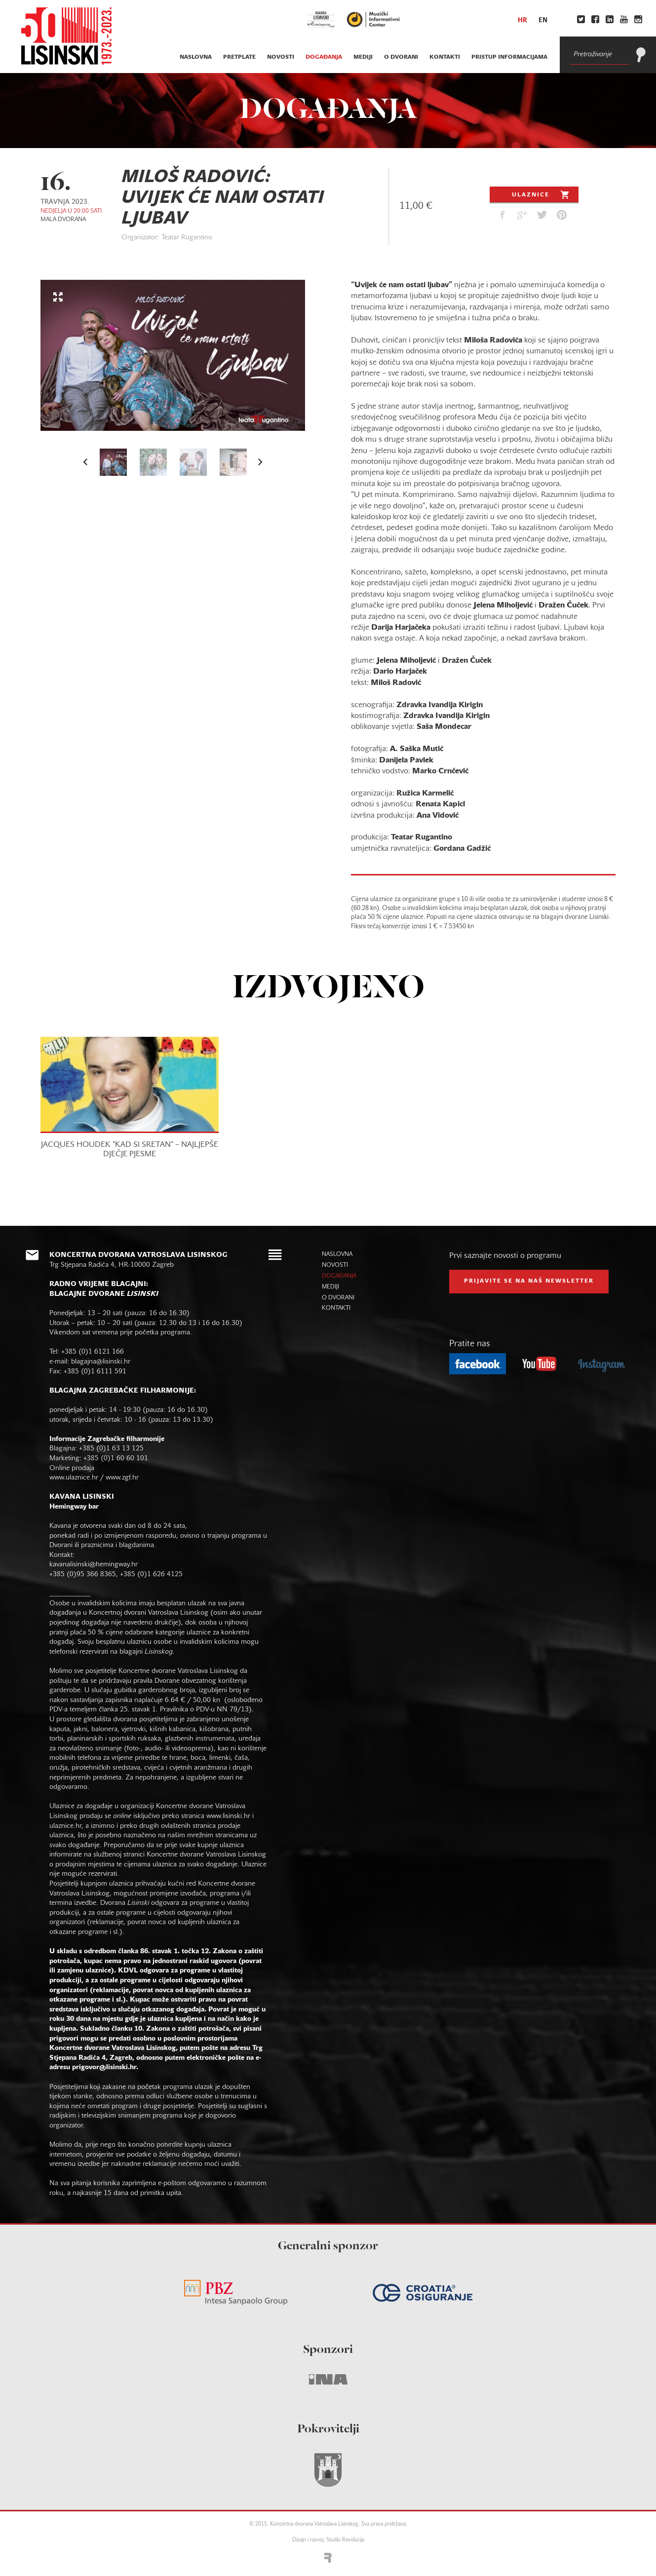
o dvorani (401, 57)
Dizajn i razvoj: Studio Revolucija (328, 2540)
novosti (280, 57)
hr (522, 21)
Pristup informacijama (509, 57)
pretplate (239, 57)
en (543, 21)
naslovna (196, 57)
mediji (363, 57)
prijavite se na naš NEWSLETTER (529, 1281)
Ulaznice (542, 194)
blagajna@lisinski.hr (100, 1362)
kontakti (444, 57)
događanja (324, 57)
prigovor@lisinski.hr (104, 2067)
